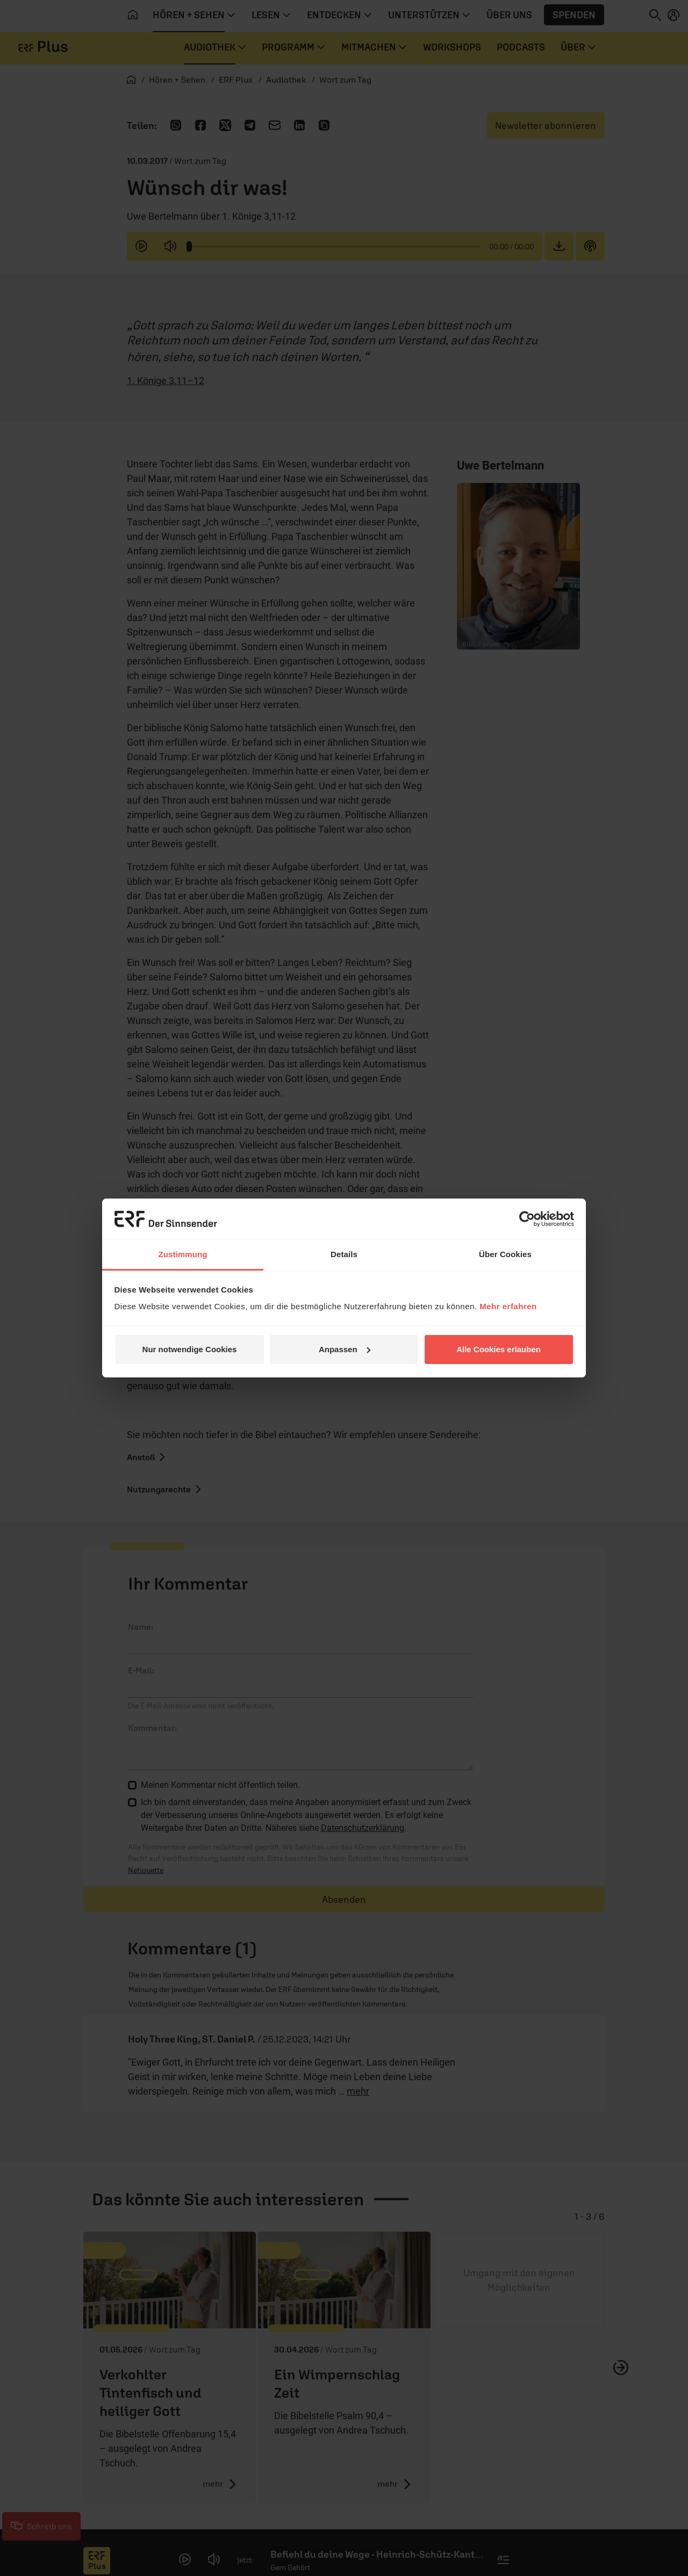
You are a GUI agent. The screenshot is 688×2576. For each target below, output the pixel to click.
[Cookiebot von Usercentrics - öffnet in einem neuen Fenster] (527, 1219)
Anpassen (344, 1349)
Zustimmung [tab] (183, 1254)
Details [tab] (344, 1254)
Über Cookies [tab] (505, 1254)
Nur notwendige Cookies (189, 1349)
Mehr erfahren (508, 1306)
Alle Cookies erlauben (498, 1349)
